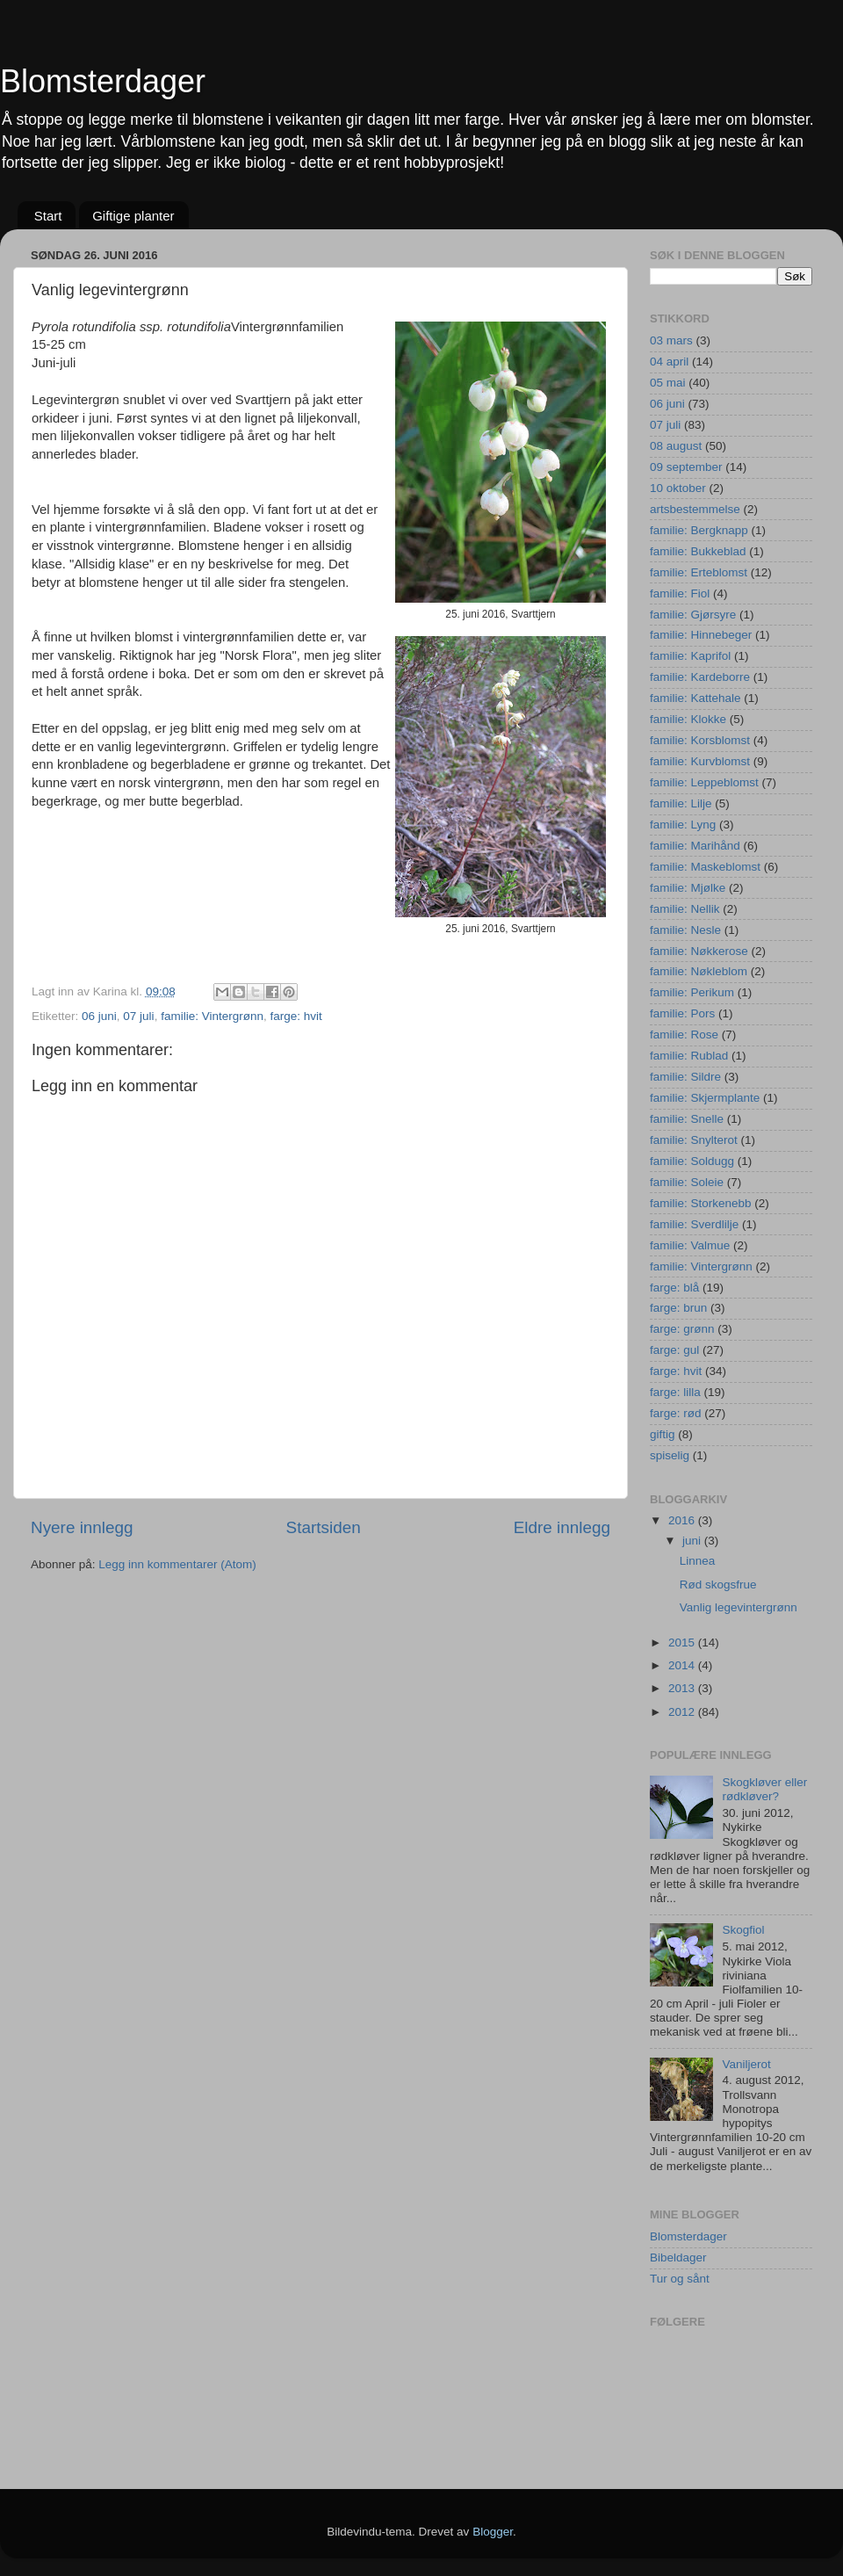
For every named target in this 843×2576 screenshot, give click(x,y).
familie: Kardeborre (700, 677)
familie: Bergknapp (699, 530)
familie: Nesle (685, 930)
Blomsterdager (102, 81)
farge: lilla (675, 1392)
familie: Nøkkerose (699, 951)
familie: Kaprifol (690, 655)
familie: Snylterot (694, 1140)
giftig (662, 1434)
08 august (676, 445)
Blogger (492, 2531)
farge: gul (674, 1350)
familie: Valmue (690, 1245)
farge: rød (676, 1413)
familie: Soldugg (692, 1161)
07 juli (138, 1016)
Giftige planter (133, 215)
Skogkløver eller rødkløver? (764, 1789)
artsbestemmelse (695, 509)
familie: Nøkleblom (698, 971)
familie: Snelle (687, 1118)
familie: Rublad (689, 1055)
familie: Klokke (688, 719)
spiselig (669, 1455)
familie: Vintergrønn (212, 1016)
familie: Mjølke (687, 887)
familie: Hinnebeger (701, 634)
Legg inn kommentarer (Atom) (177, 1564)
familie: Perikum (692, 992)
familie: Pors (682, 1013)
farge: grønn (682, 1328)
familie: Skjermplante (705, 1097)
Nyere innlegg (82, 1527)
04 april (669, 361)
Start (48, 215)
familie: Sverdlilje (694, 1224)
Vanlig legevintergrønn (738, 1607)
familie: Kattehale (695, 698)
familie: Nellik (685, 908)
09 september (686, 467)
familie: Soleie (687, 1182)
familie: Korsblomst (700, 740)
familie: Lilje (681, 803)
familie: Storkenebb (701, 1203)
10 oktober (678, 488)
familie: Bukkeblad (698, 551)
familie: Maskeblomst (705, 866)
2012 (683, 1712)
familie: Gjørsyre (693, 614)
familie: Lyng (683, 824)
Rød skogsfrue (718, 1584)
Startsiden (323, 1527)
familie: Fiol (680, 593)
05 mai (668, 382)
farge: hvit (295, 1016)
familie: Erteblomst (698, 572)
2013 (683, 1688)
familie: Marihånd (695, 845)
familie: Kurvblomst (700, 761)
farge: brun (678, 1307)
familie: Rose (684, 1034)
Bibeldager (678, 2257)
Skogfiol (743, 1929)
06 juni (99, 1016)
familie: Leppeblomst (704, 782)
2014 (683, 1665)
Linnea (698, 1560)
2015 (683, 1642)
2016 (683, 1520)
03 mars (671, 340)
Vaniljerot (746, 2064)
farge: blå (674, 1287)
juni (693, 1540)
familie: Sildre (685, 1076)
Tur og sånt (680, 2278)
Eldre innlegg (562, 1527)
